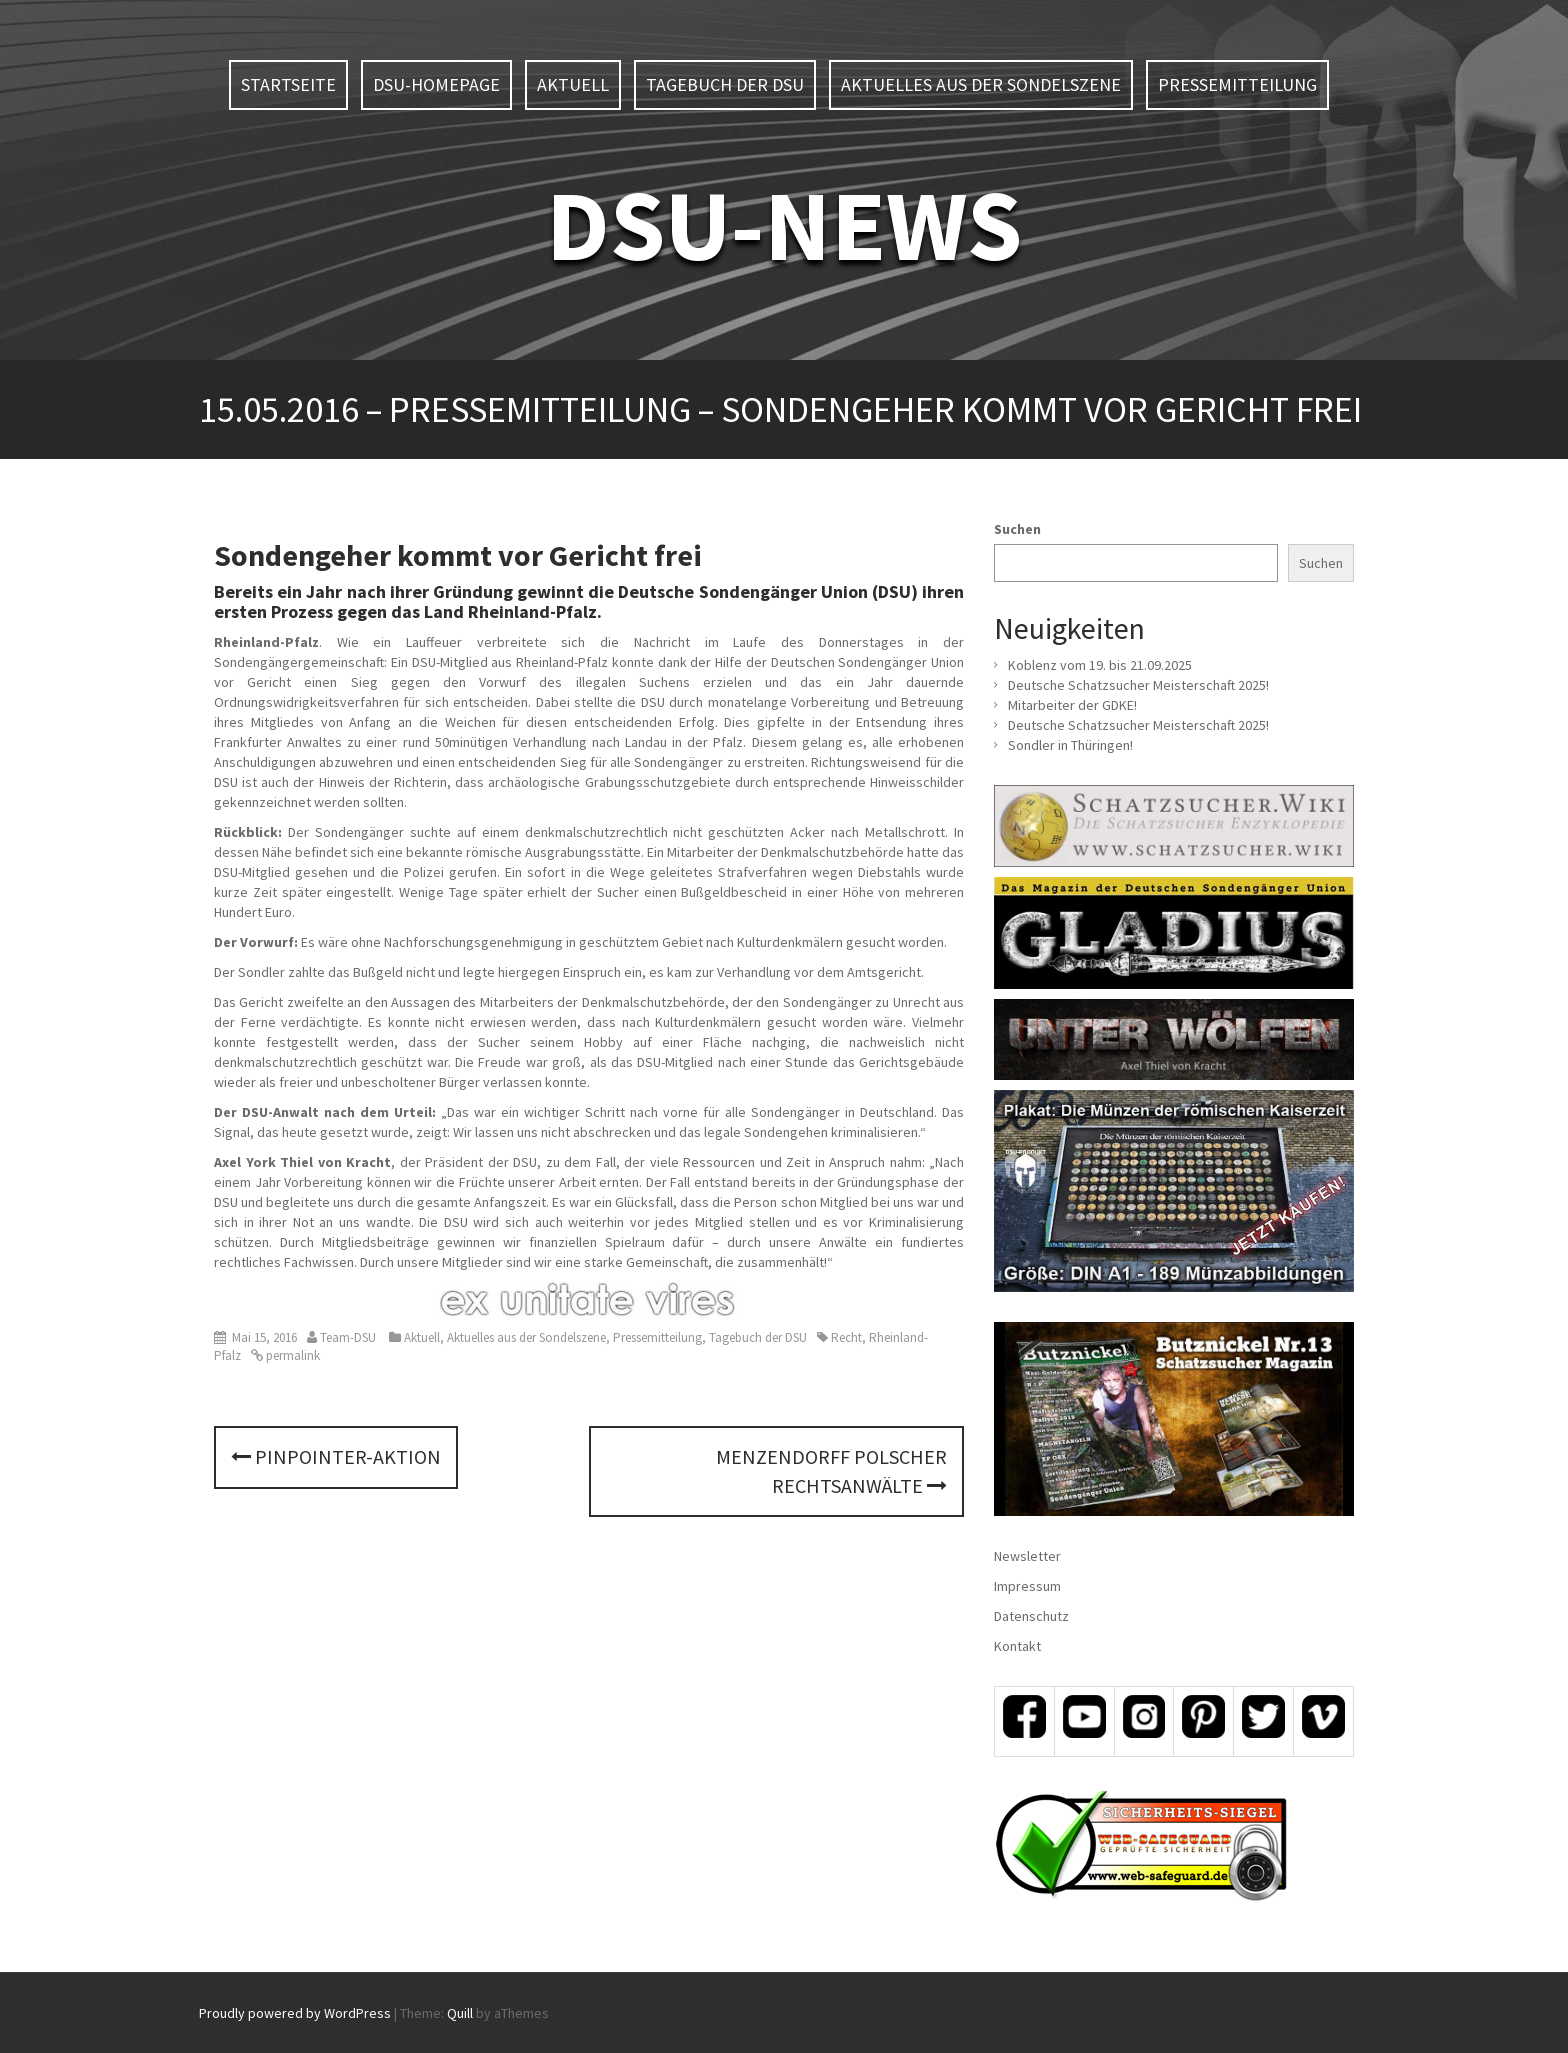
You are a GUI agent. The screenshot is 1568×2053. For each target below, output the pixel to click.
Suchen (1017, 529)
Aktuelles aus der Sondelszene (981, 84)
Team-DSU (348, 1337)
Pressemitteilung (1237, 84)
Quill (460, 2013)
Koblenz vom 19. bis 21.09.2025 (1100, 665)
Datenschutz (1031, 1616)
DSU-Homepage (436, 84)
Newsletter (1027, 1556)
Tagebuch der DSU (725, 84)
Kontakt (1017, 1646)
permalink (291, 1355)
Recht (846, 1337)
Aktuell (573, 84)
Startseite (288, 84)
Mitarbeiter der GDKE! (1072, 705)
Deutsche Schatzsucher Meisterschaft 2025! (1138, 685)
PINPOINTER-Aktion (336, 1456)
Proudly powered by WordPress (295, 2013)
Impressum (1027, 1586)
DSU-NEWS (784, 224)
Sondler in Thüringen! (1070, 745)
